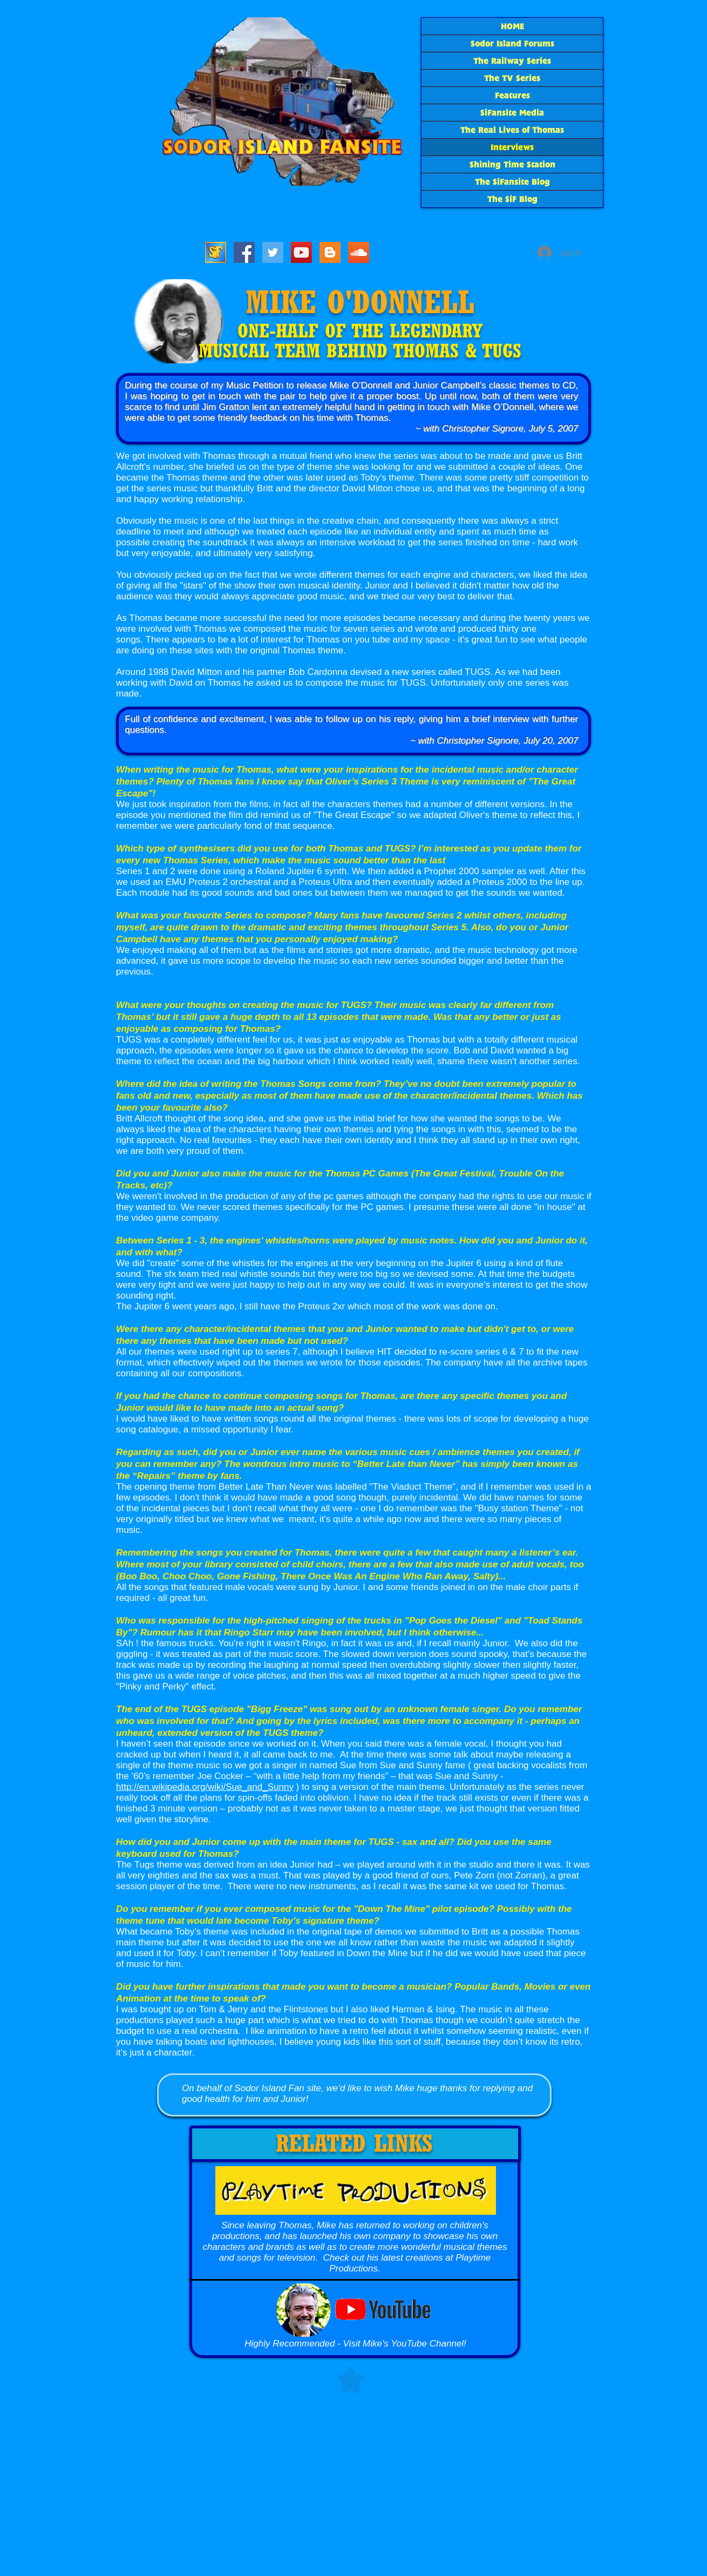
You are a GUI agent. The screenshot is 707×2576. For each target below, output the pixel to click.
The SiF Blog (512, 199)
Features (512, 95)
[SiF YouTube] (301, 252)
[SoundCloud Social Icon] (358, 252)
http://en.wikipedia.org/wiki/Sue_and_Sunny (205, 1787)
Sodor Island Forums (512, 43)
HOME (512, 26)
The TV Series (512, 78)
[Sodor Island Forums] (215, 252)
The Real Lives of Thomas (512, 129)
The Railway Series (512, 60)
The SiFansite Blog (512, 181)
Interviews (512, 147)
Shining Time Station (512, 164)
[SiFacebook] (244, 252)
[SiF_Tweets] (272, 252)
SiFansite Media (512, 112)
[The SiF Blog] (330, 252)
